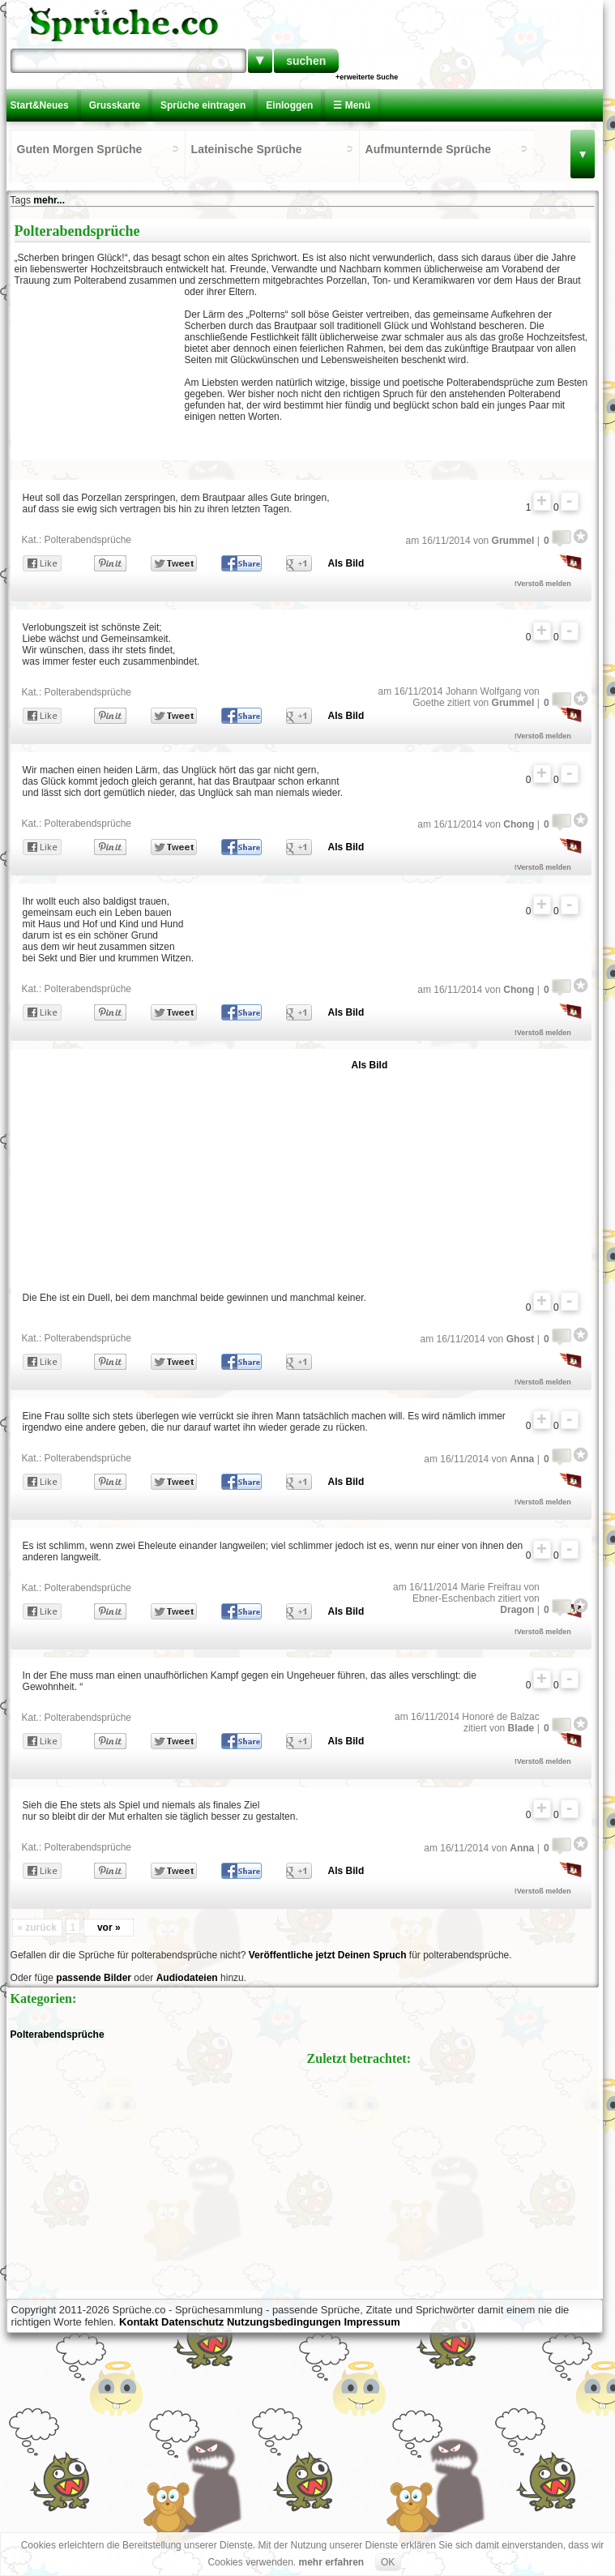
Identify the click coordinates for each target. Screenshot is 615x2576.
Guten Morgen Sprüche (80, 149)
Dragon (517, 1609)
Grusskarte (114, 105)
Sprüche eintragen (203, 105)
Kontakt (138, 2322)
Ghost (520, 1339)
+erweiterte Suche (366, 77)
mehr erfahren (332, 2562)
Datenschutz (192, 2322)
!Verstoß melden (543, 584)
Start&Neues (40, 105)
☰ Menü (351, 105)
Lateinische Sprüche (246, 149)
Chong (518, 824)
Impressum (371, 2322)
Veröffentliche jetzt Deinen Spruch (328, 1955)
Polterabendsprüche (88, 540)
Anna (522, 1459)
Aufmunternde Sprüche (428, 149)
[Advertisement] (100, 371)
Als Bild (346, 563)
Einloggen (289, 105)
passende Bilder (93, 1977)
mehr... (49, 200)
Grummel (513, 540)
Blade (521, 1728)
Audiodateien (187, 1977)
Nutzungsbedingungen (284, 2322)
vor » (109, 1927)
